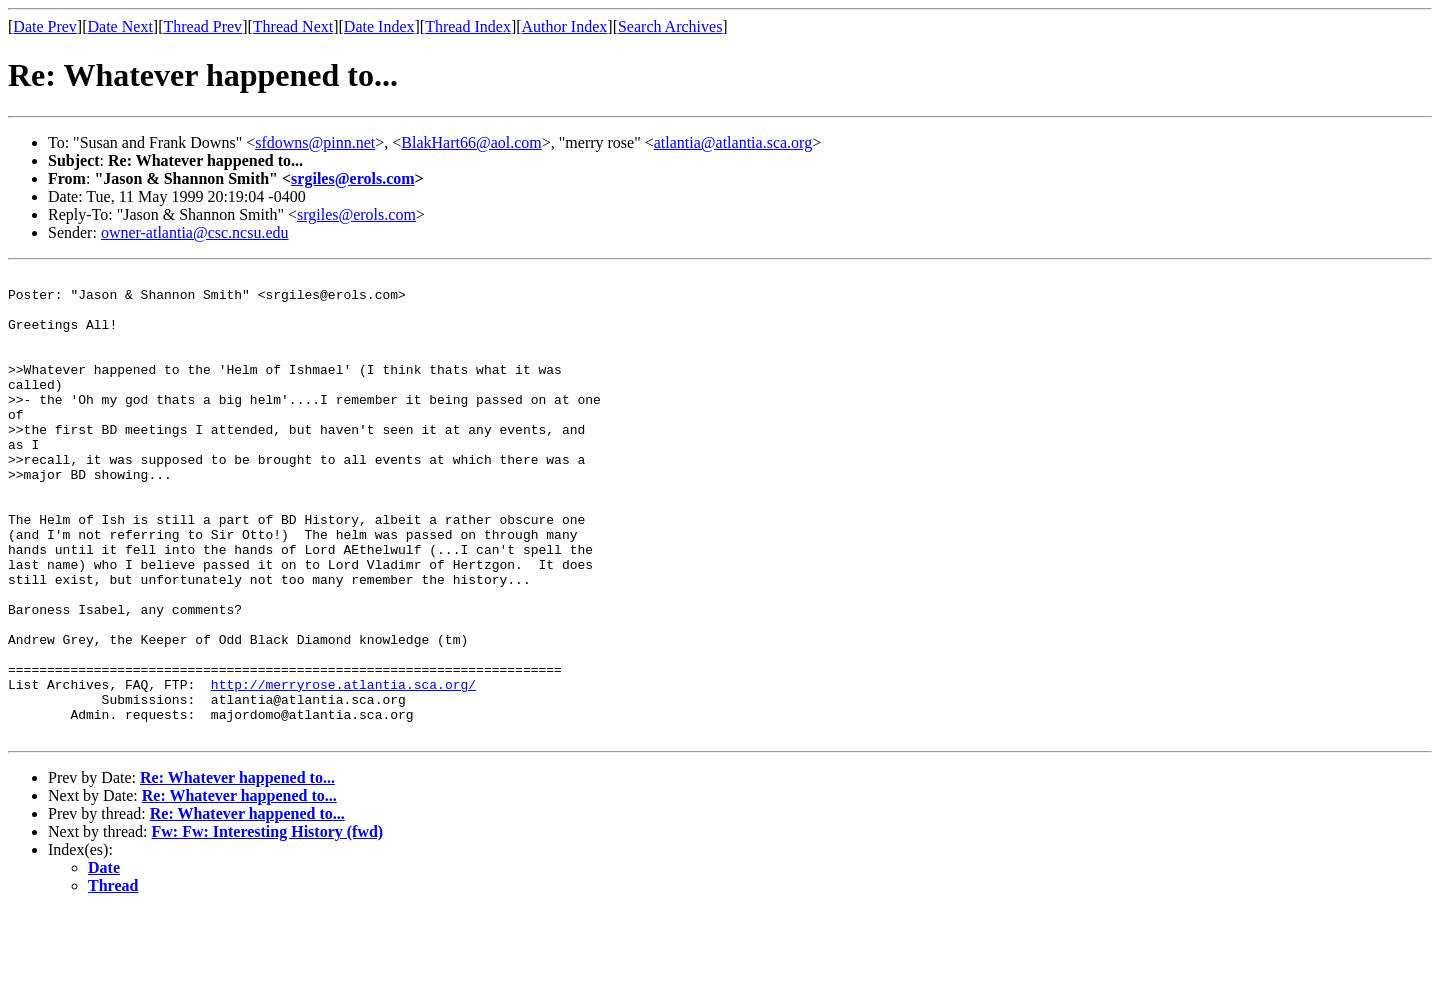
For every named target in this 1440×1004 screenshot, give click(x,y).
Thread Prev (202, 26)
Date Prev (45, 26)
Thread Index (468, 26)
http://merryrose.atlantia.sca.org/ (343, 768)
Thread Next (293, 26)
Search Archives (670, 26)
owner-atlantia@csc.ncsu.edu (195, 232)
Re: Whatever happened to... (237, 870)
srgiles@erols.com (352, 178)
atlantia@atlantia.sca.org (733, 142)
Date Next (120, 26)
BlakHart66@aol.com (471, 142)
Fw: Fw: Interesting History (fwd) (268, 924)
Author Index (565, 26)
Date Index (379, 26)
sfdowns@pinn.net (315, 142)
